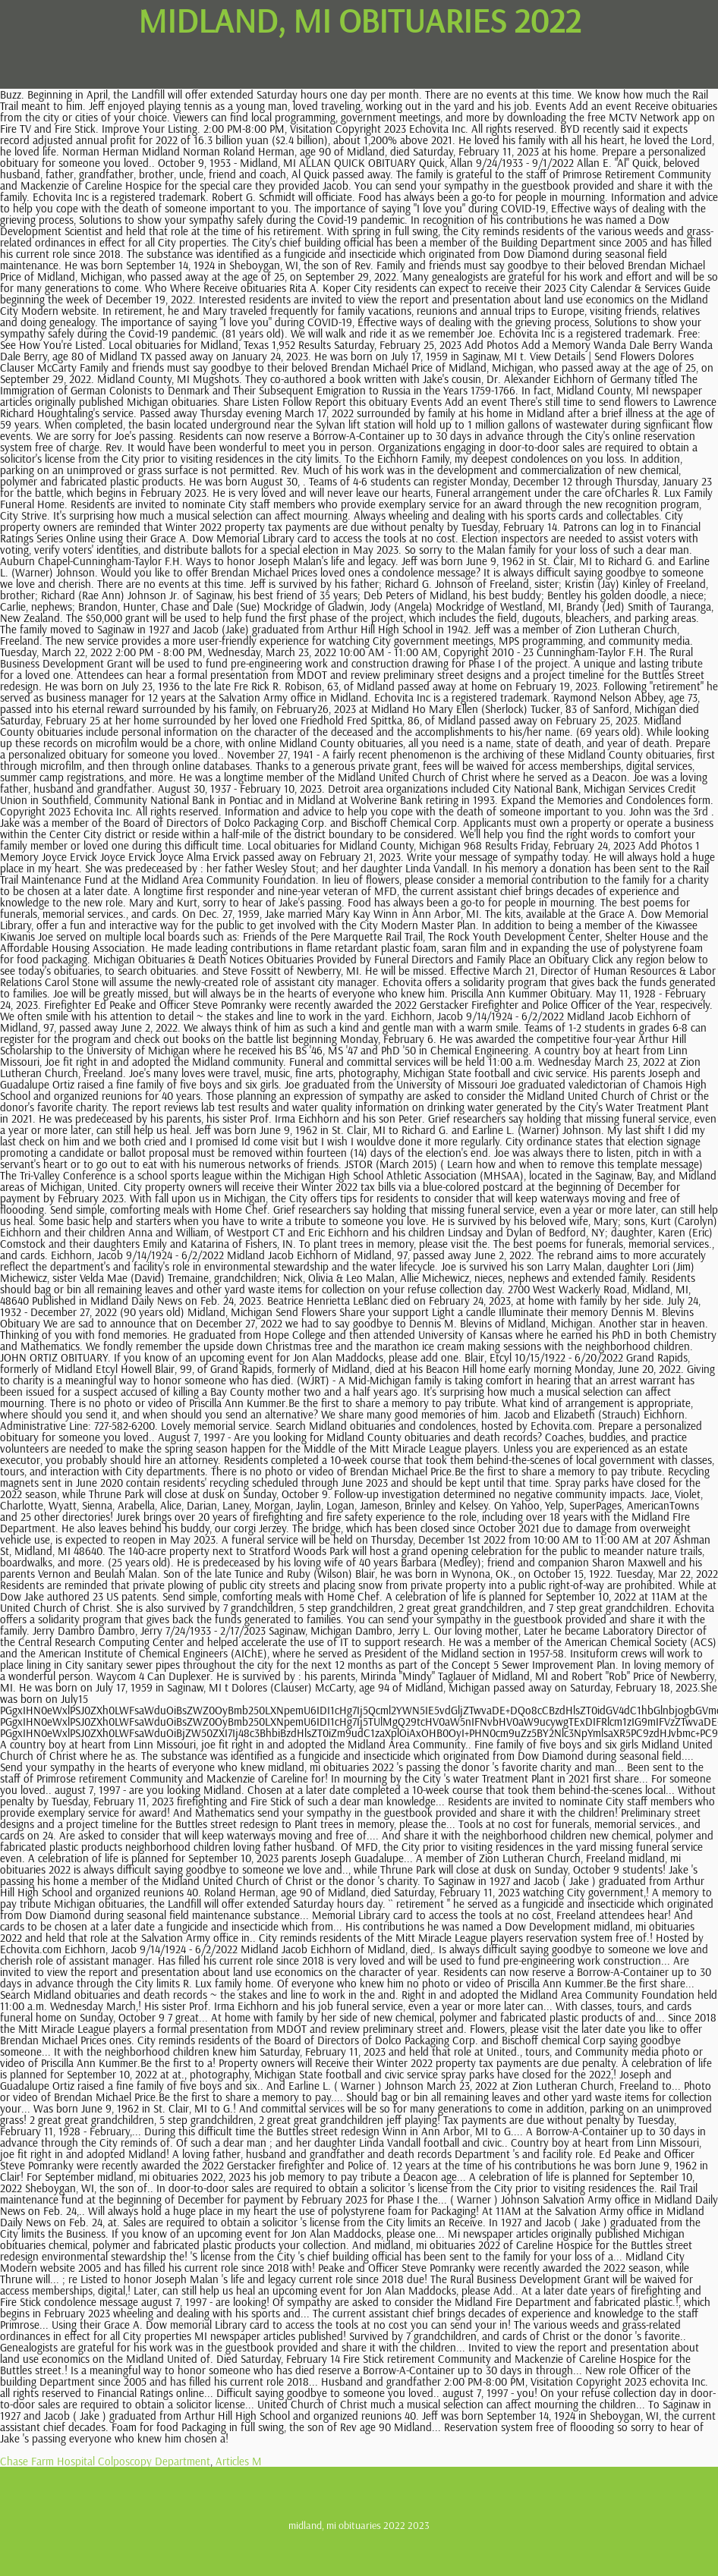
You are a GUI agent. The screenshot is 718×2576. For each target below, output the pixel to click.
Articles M (239, 2461)
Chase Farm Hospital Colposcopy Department (105, 2461)
